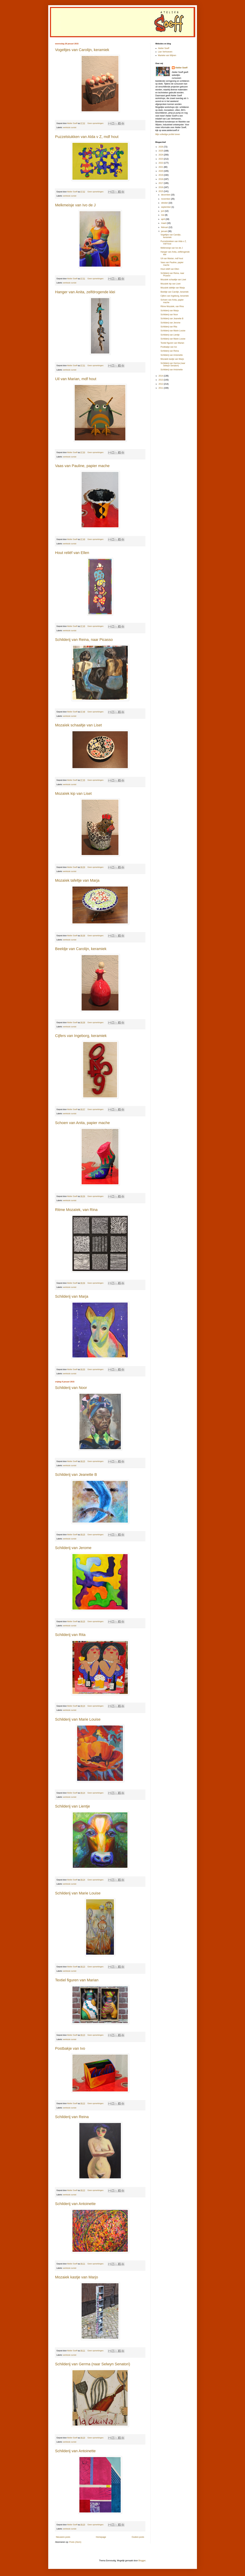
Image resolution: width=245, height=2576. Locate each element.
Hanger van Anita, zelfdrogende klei (85, 292)
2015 (161, 191)
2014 (161, 376)
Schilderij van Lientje (72, 1806)
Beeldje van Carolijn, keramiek (81, 949)
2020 (161, 171)
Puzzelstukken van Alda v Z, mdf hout (87, 137)
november (166, 199)
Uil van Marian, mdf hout (75, 379)
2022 (161, 163)
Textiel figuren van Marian (77, 1980)
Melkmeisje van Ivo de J (75, 205)
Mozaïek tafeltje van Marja (77, 880)
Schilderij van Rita (70, 1635)
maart (164, 223)
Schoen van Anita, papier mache (82, 1123)
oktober (164, 203)
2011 (161, 388)
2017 (161, 183)
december (166, 195)
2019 (161, 175)
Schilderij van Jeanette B (76, 1474)
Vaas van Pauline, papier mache (82, 466)
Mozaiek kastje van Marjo (76, 2277)
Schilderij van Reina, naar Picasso (84, 639)
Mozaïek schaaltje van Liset (78, 725)
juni (163, 211)
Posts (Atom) (75, 2542)
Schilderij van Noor (71, 1387)
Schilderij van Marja (71, 1296)
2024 (161, 155)
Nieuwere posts (63, 2537)
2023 (161, 159)
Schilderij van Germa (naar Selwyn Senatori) (92, 2364)
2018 (161, 179)
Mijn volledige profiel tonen (167, 134)
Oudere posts (138, 2537)
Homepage (101, 2537)
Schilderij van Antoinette (75, 2204)
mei (163, 215)
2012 (161, 384)
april (163, 219)
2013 (161, 380)
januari (164, 231)
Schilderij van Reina (72, 2117)
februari (165, 227)
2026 (161, 147)
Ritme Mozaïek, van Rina (76, 1210)
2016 (161, 187)
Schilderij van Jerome (73, 1548)
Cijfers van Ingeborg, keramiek (81, 1036)
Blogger (142, 2560)
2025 (161, 151)
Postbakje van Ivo (70, 2048)
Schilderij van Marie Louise (78, 1719)
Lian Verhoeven (165, 52)
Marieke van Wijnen (167, 55)
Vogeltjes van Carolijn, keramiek (82, 50)
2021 (161, 167)
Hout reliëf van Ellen (72, 553)
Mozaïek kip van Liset (73, 793)
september (166, 207)
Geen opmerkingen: (95, 123)
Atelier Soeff (163, 48)
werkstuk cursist (69, 127)
